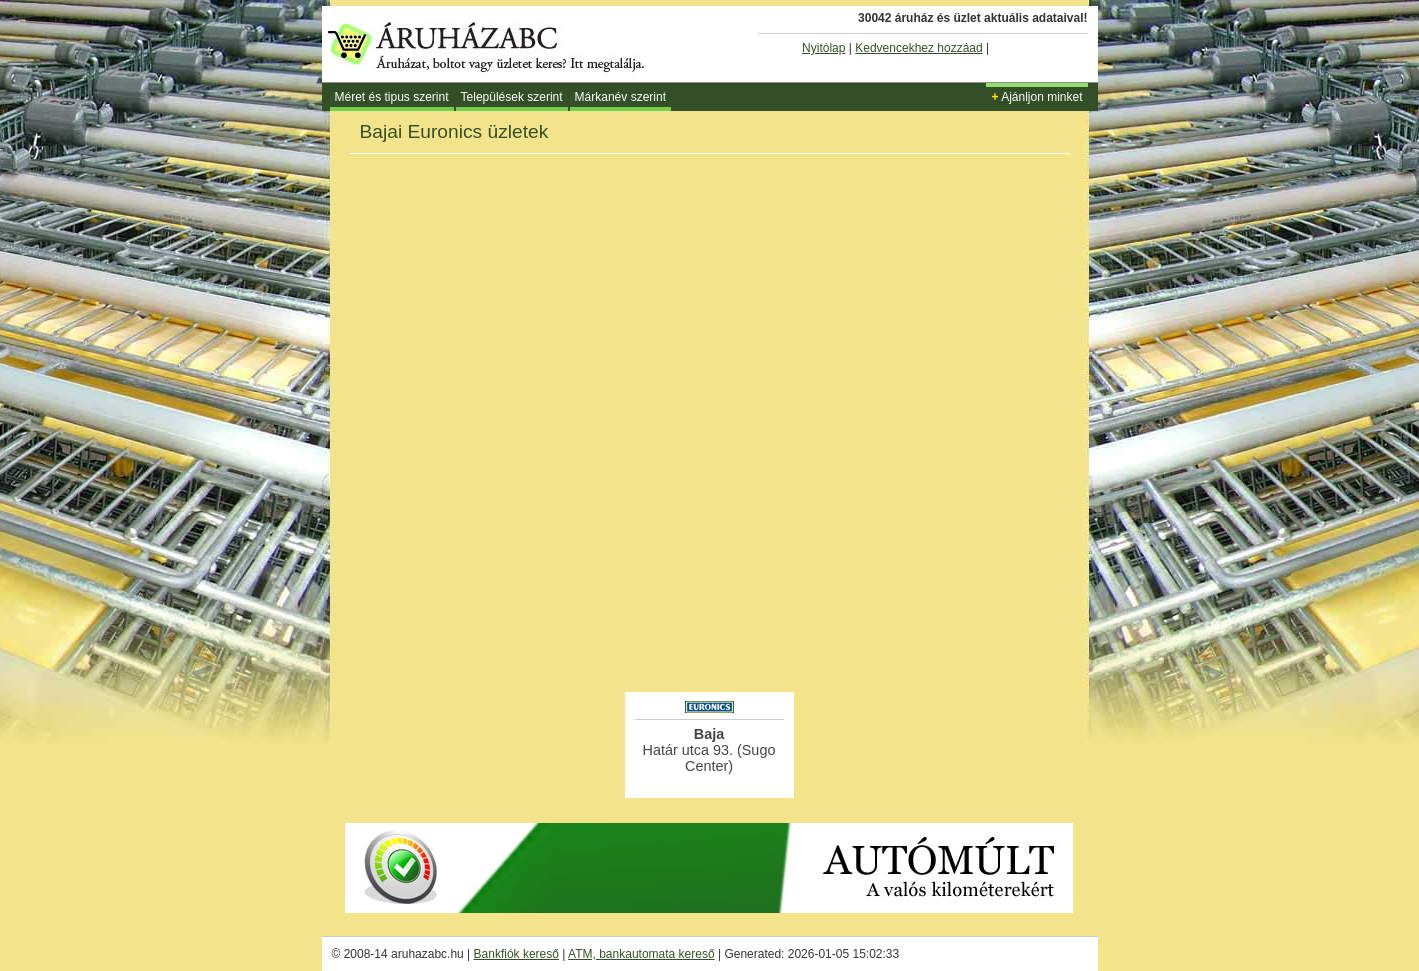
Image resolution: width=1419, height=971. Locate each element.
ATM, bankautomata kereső (641, 954)
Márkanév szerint (620, 97)
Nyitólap (823, 48)
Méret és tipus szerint (392, 97)
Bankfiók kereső (516, 954)
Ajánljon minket (1036, 97)
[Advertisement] (710, 634)
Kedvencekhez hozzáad (918, 48)
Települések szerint (512, 97)
